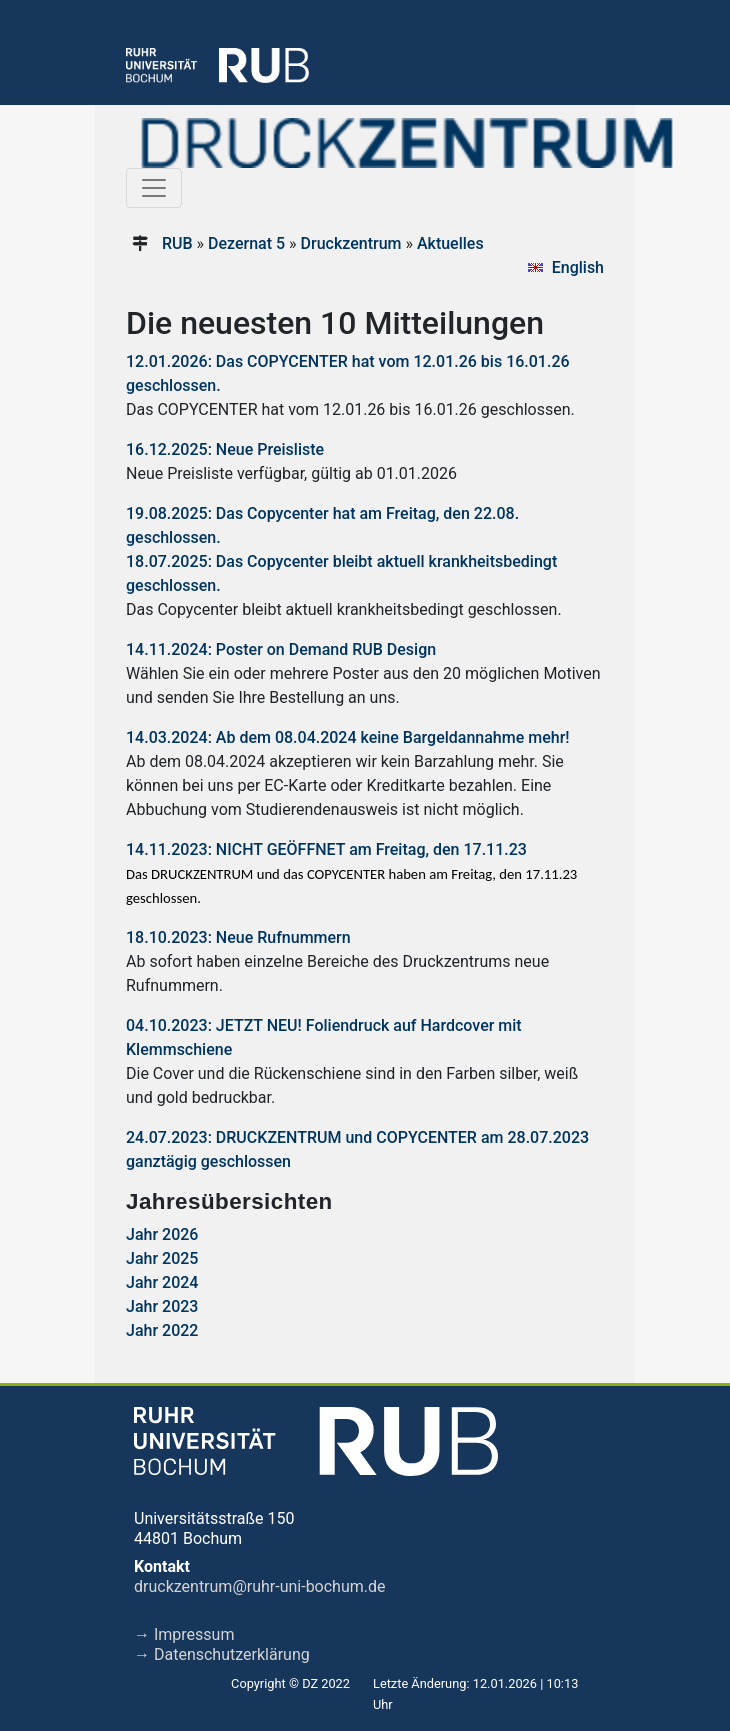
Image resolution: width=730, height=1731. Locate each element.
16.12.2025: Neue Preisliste (225, 449)
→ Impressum (184, 1634)
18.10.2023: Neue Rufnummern (238, 937)
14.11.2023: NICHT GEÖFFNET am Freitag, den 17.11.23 (326, 849)
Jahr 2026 (162, 1234)
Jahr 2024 (162, 1282)
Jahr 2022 (162, 1330)
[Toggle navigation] (154, 188)
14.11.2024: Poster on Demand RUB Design (281, 649)
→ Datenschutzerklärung (222, 1654)
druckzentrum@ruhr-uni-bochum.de (260, 1586)
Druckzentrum (351, 243)
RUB (177, 243)
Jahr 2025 (162, 1258)
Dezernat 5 (246, 243)
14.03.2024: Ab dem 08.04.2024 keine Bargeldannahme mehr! (348, 737)
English (578, 267)
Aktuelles (450, 243)
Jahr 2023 (162, 1306)
